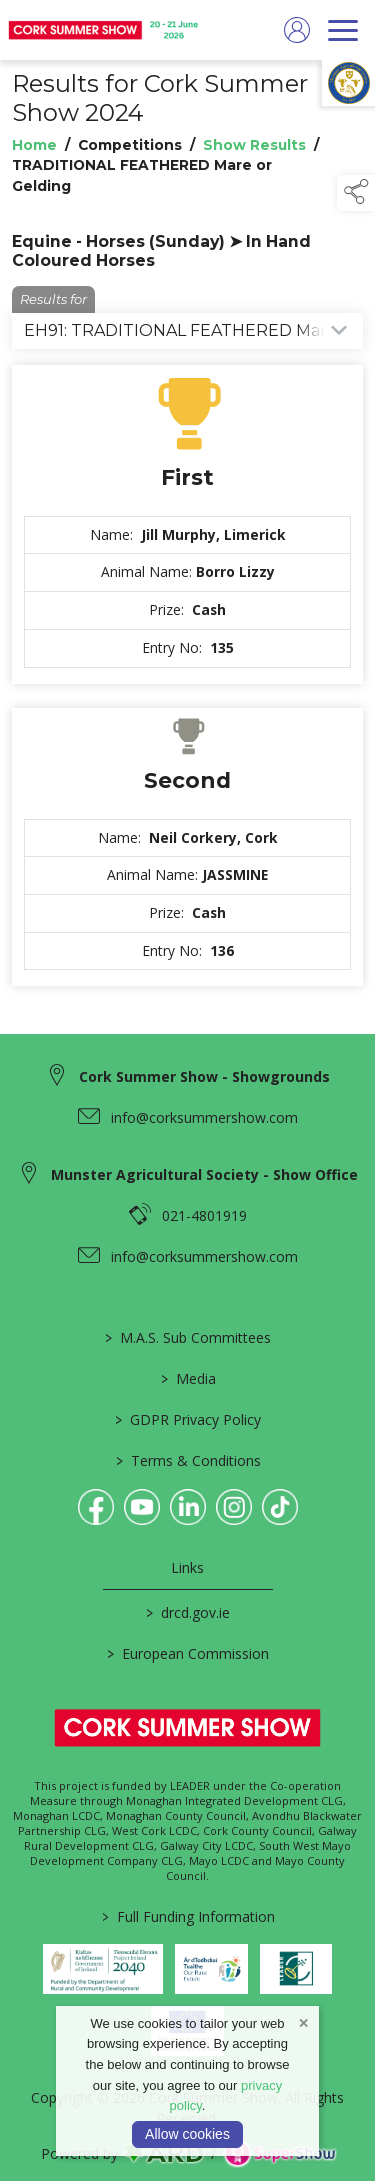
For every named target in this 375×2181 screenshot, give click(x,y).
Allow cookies (187, 2134)
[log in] (297, 30)
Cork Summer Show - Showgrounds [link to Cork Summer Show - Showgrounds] (204, 1076)
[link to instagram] (234, 1507)
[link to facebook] (96, 1507)
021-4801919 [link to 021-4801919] (204, 1215)
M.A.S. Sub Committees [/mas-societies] (188, 1337)
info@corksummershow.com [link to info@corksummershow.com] (204, 1117)
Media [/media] (187, 1378)
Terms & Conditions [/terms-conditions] (187, 1460)
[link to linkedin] (188, 1507)
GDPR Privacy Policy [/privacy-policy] (188, 1419)
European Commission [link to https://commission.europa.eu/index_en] (188, 1653)
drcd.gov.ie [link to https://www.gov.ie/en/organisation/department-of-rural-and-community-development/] (188, 1612)
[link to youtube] (142, 1507)
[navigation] (343, 30)
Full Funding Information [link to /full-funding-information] (187, 1916)
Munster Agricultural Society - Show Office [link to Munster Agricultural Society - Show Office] (204, 1174)
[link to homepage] (105, 30)
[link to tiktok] (280, 1507)
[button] (356, 193)
